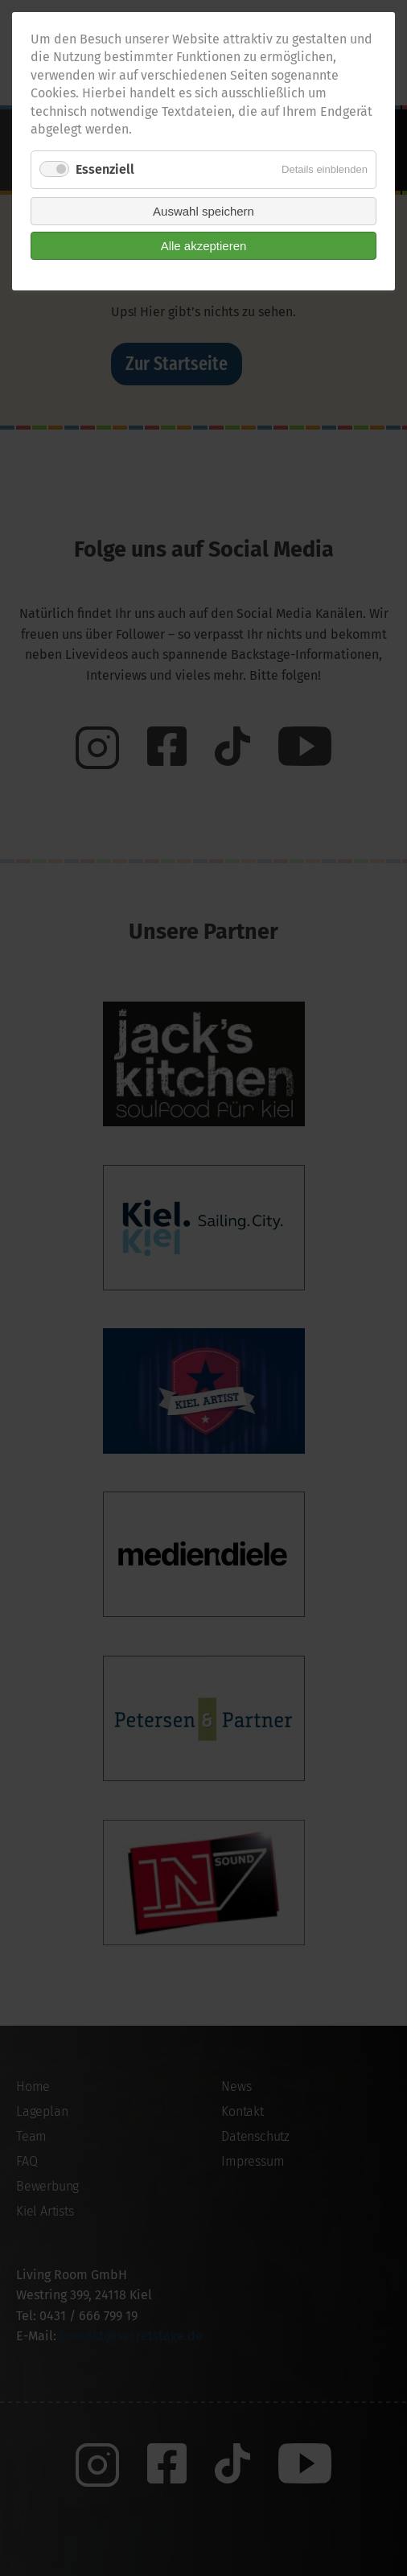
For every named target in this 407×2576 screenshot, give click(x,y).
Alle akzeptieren (204, 246)
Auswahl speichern (203, 211)
